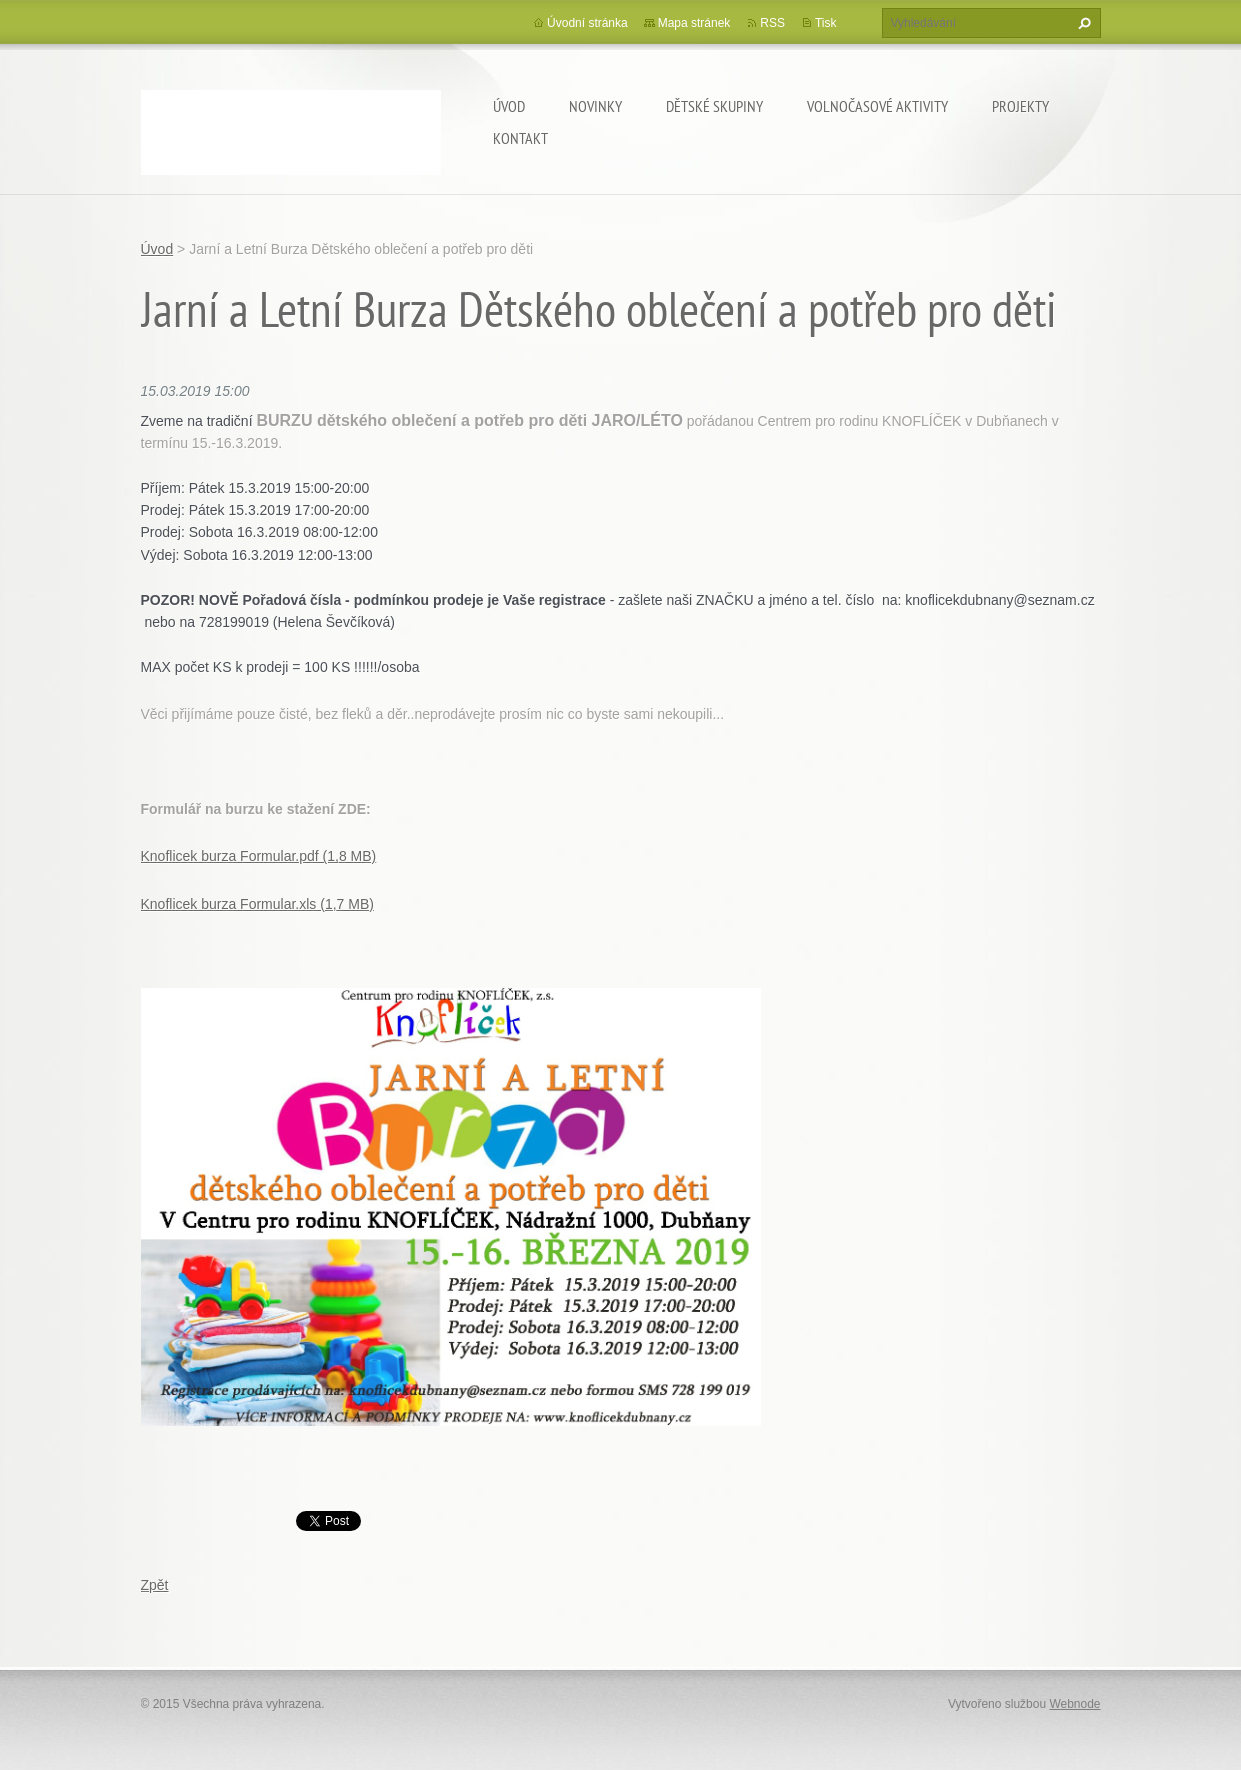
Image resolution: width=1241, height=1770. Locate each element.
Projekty (1020, 106)
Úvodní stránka (587, 23)
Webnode (1074, 1704)
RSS (772, 23)
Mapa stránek (694, 23)
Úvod (509, 106)
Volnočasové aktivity (877, 106)
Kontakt (520, 138)
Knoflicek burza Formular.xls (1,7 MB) (257, 904)
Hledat (1082, 23)
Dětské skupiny (714, 106)
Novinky (595, 106)
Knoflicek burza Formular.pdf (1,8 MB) (259, 856)
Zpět (155, 1585)
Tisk (826, 23)
